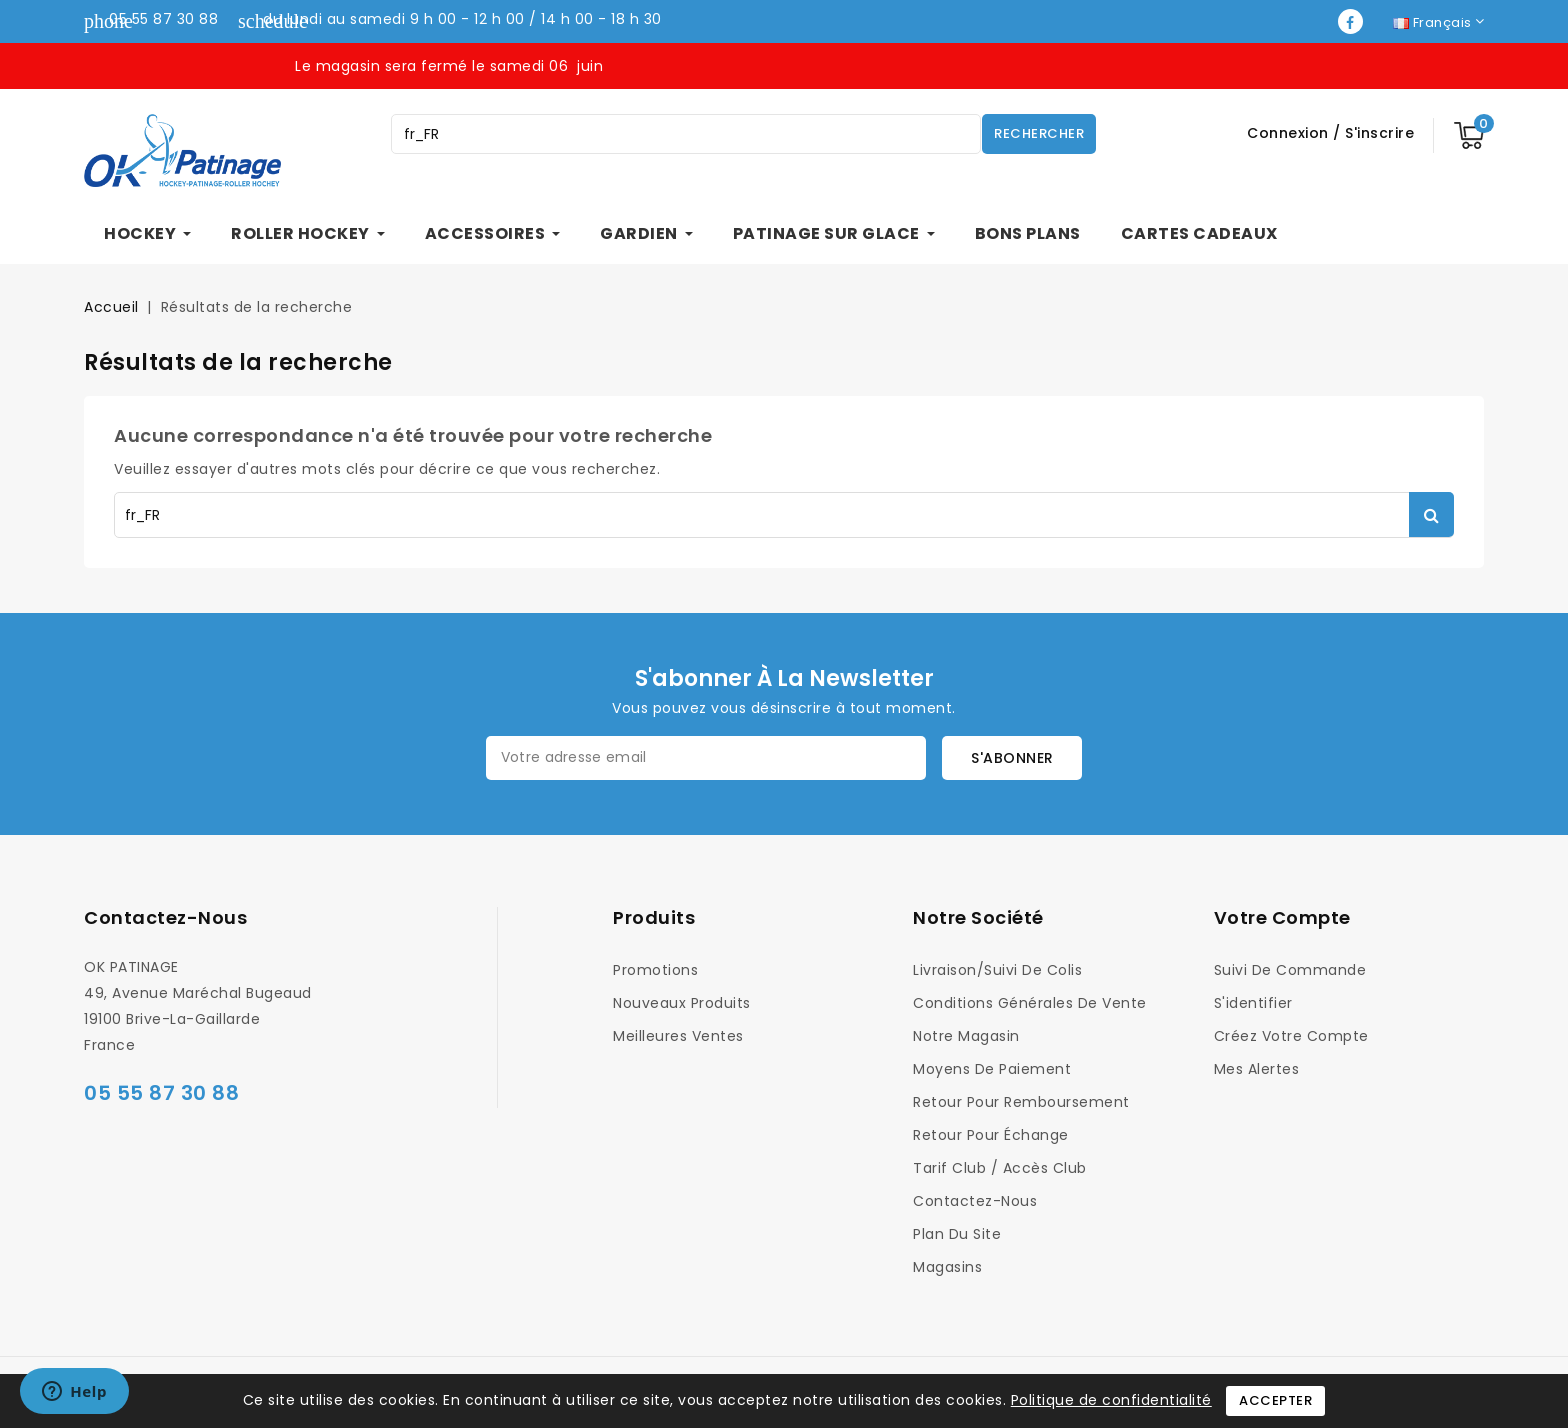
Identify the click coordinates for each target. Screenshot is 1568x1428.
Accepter (1275, 1400)
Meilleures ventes (678, 1036)
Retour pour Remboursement (1021, 1102)
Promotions (655, 970)
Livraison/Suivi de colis (997, 970)
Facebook (1352, 21)
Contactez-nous (165, 917)
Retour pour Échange (991, 1135)
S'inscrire (1379, 133)
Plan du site (957, 1234)
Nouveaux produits (682, 1003)
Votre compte (1282, 917)
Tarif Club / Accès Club (1000, 1168)
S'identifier (1253, 1003)
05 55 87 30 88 (163, 19)
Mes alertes (1257, 1069)
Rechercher (1039, 133)
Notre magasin (966, 1036)
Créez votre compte (1291, 1036)
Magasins (947, 1267)
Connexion (1290, 133)
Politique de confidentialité (1111, 1400)
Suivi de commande (1290, 970)
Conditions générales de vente (1030, 1003)
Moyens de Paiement (992, 1069)
